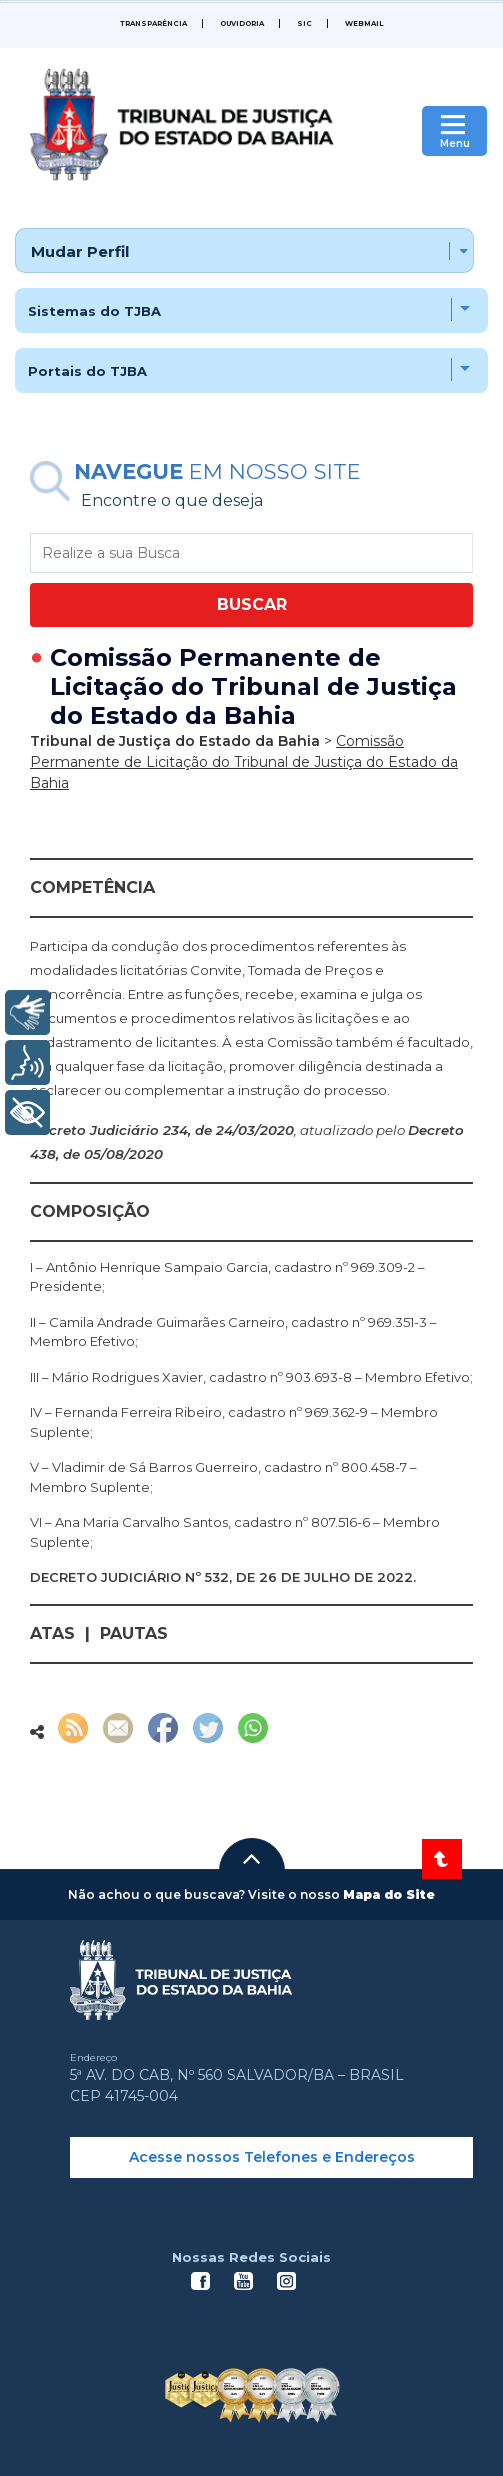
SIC (304, 23)
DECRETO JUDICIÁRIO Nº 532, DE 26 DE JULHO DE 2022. (223, 1577)
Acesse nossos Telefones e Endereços (272, 2157)
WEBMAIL (364, 23)
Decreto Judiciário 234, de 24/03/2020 (162, 1130)
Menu (455, 143)
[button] (252, 1859)
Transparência (153, 23)
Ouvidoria (242, 23)
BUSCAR (252, 604)
